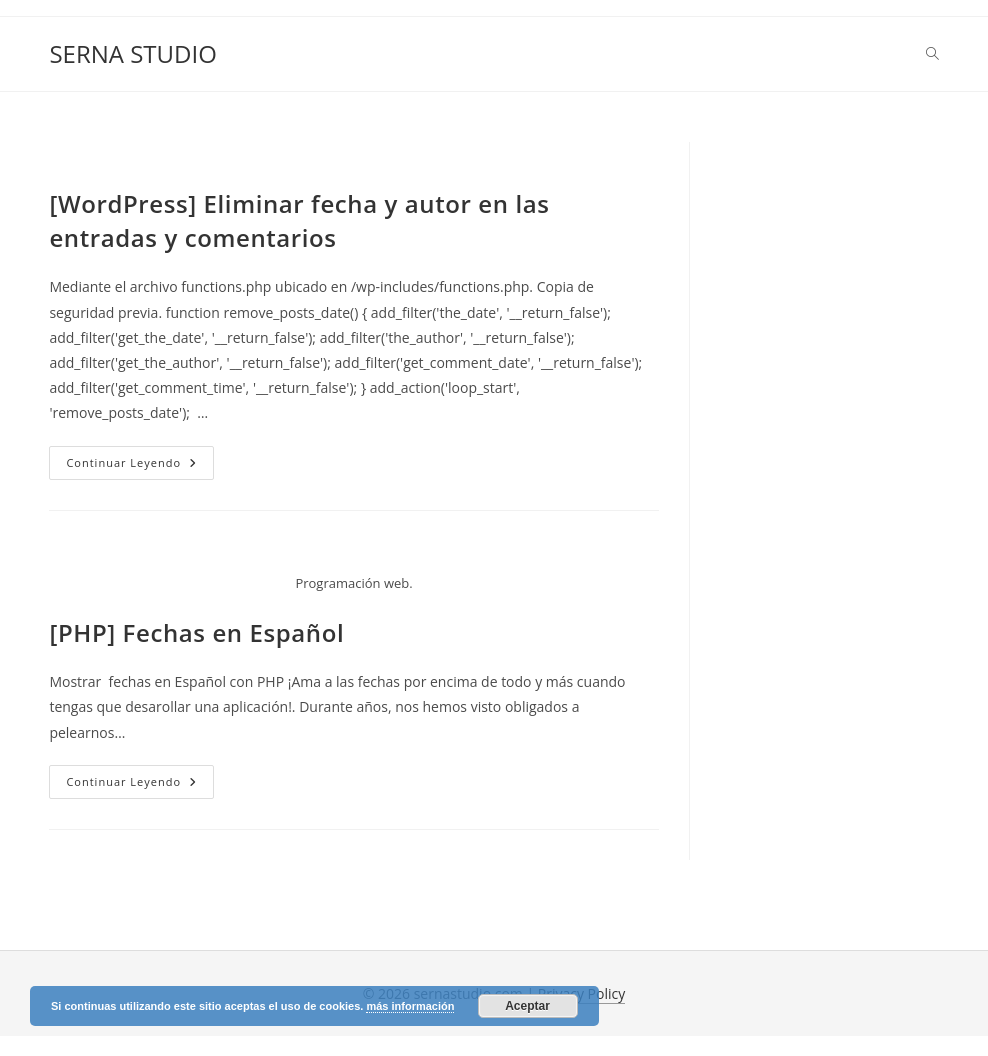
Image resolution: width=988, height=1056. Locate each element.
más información (410, 1006)
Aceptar (527, 1006)
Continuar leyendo (140, 466)
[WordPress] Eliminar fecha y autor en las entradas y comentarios (299, 220)
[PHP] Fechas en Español (196, 632)
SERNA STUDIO (132, 53)
